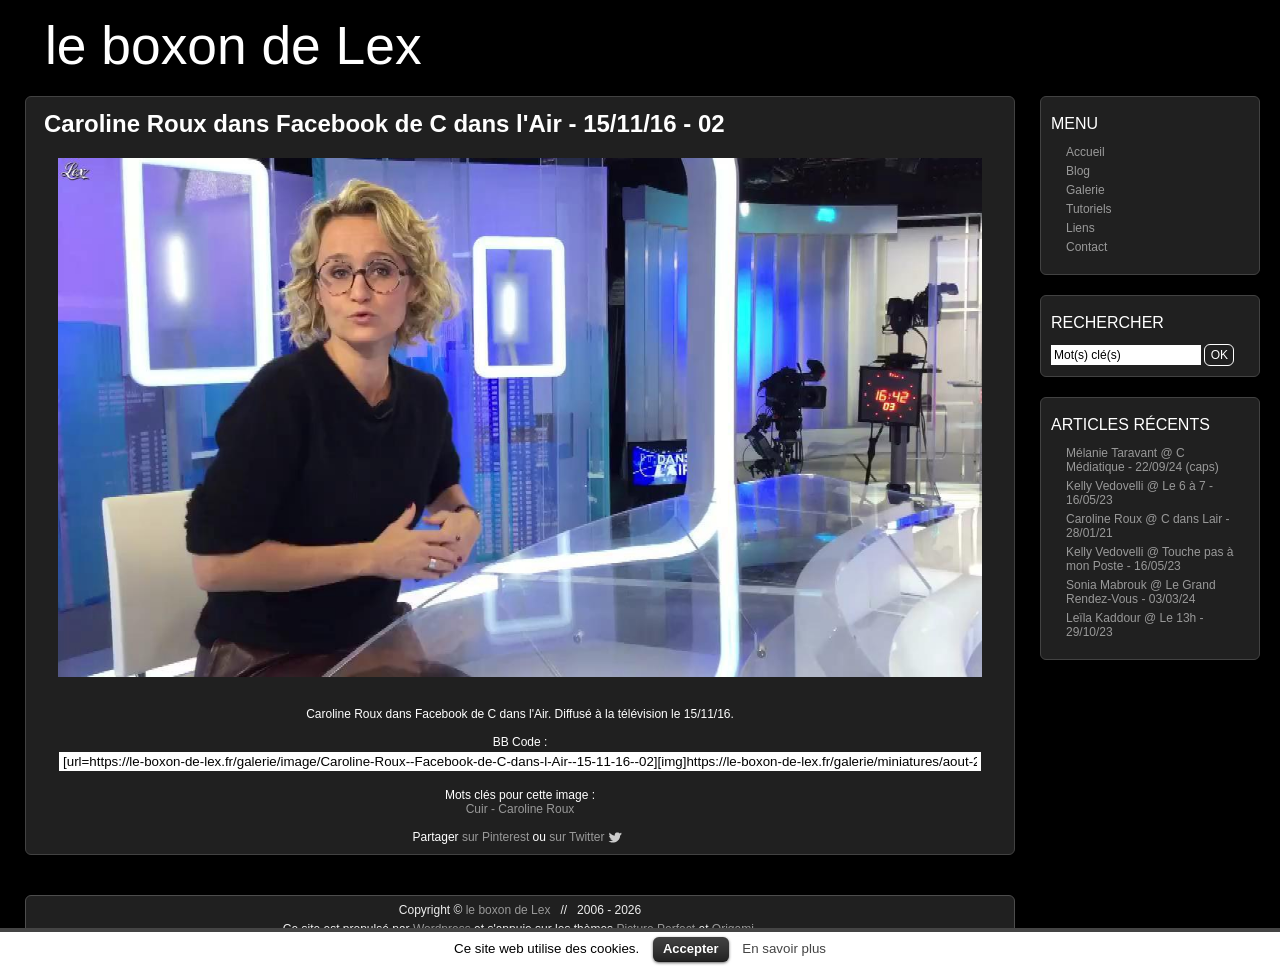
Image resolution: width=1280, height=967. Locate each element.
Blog (1078, 171)
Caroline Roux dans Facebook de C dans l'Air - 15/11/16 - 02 (384, 123)
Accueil (1085, 152)
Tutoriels (1089, 209)
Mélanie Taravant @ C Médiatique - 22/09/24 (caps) (1142, 460)
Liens (1080, 228)
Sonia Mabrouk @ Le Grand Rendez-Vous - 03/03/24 (1141, 592)
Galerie (1085, 190)
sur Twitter (576, 837)
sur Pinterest (495, 837)
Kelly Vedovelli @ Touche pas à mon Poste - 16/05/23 (1149, 559)
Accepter (691, 948)
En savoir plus (784, 948)
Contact (1086, 247)
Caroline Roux (536, 809)
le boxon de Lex (233, 45)
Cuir (477, 809)
